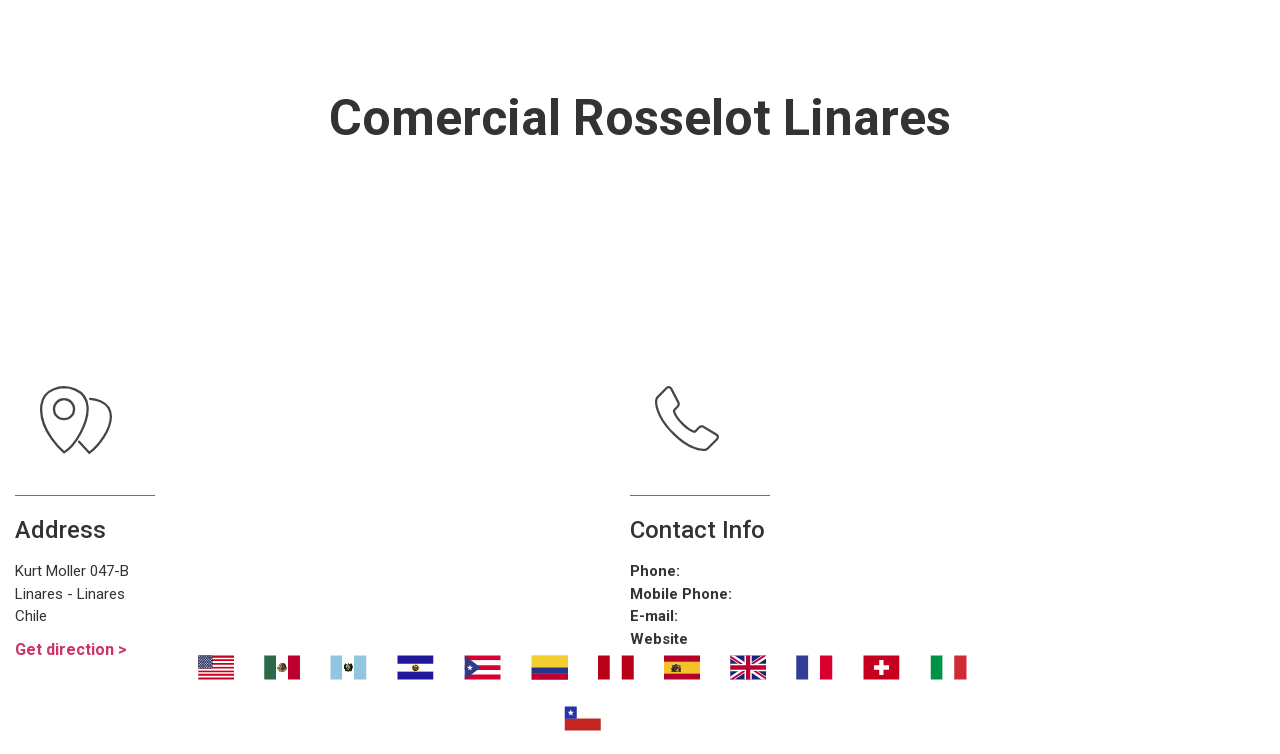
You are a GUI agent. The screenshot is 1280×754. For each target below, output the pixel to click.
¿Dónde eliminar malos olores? (717, 40)
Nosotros (292, 40)
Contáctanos (1007, 40)
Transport (441, 40)
